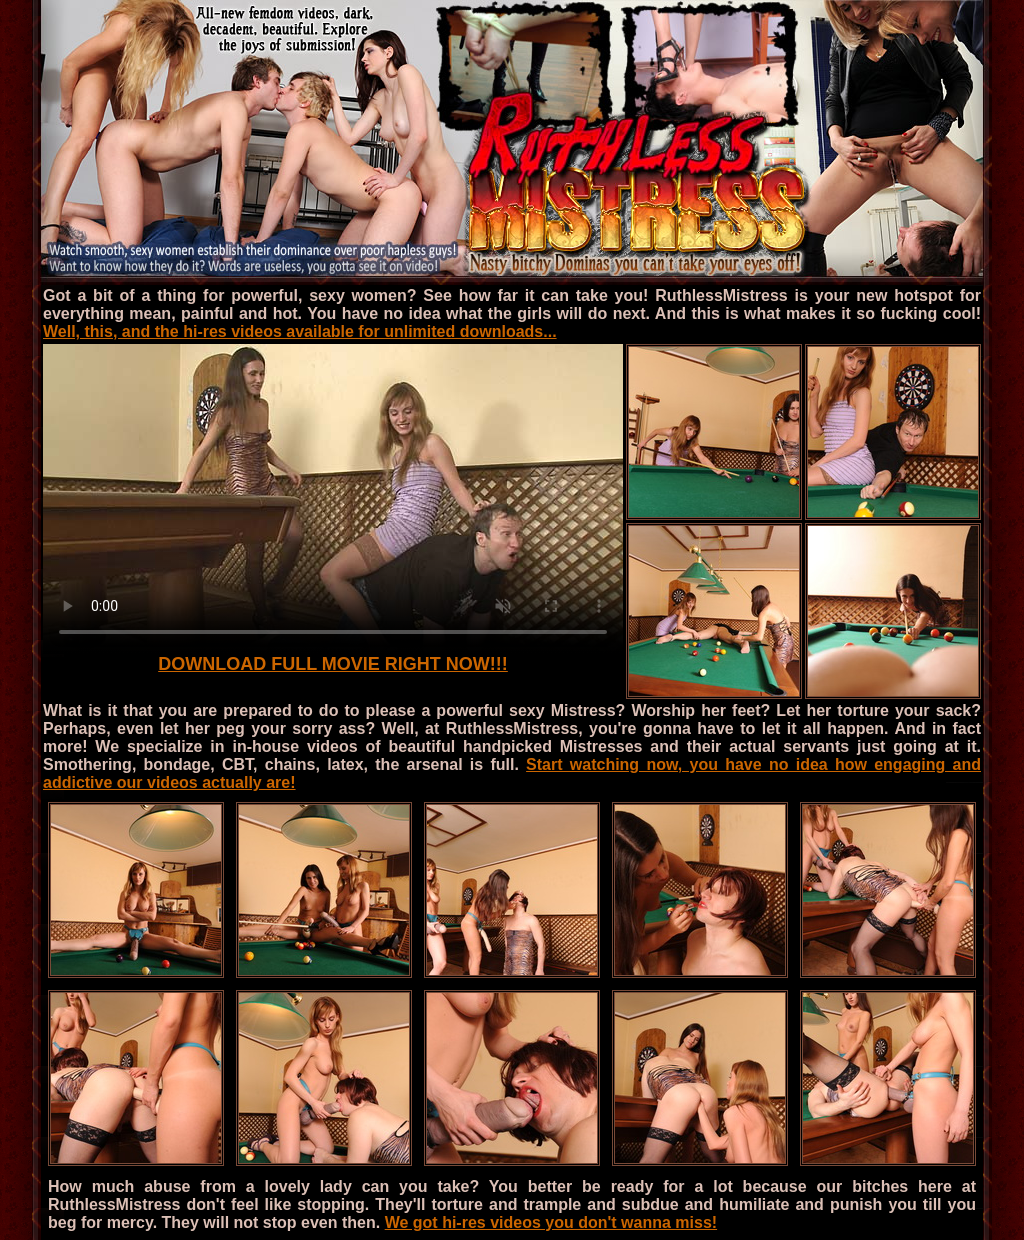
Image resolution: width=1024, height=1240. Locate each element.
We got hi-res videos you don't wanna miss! (551, 1222)
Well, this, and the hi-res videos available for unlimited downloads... (300, 331)
